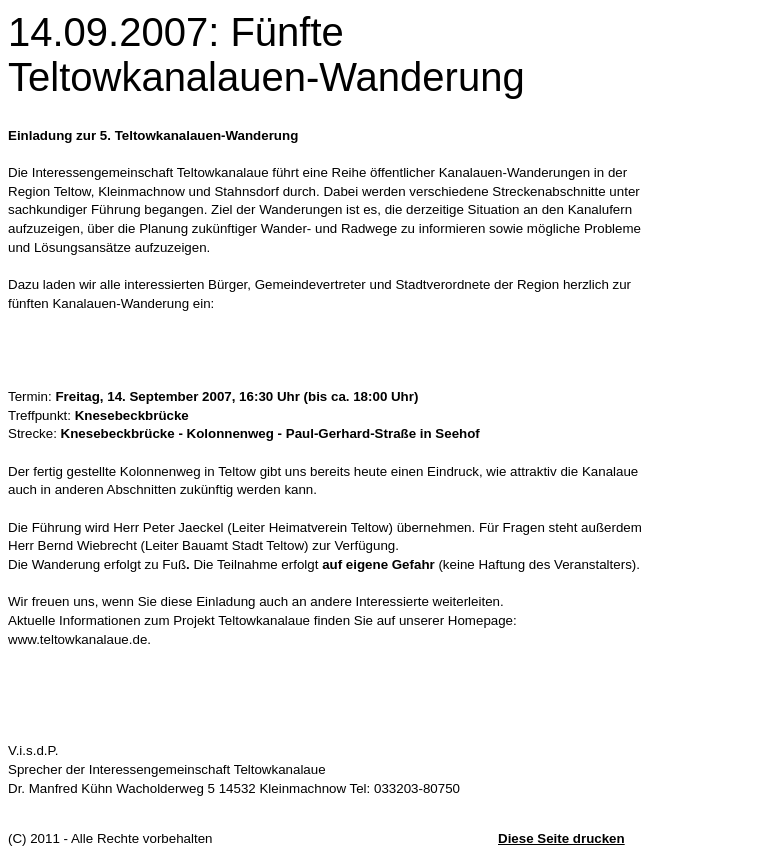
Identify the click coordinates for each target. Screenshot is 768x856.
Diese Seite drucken (561, 838)
